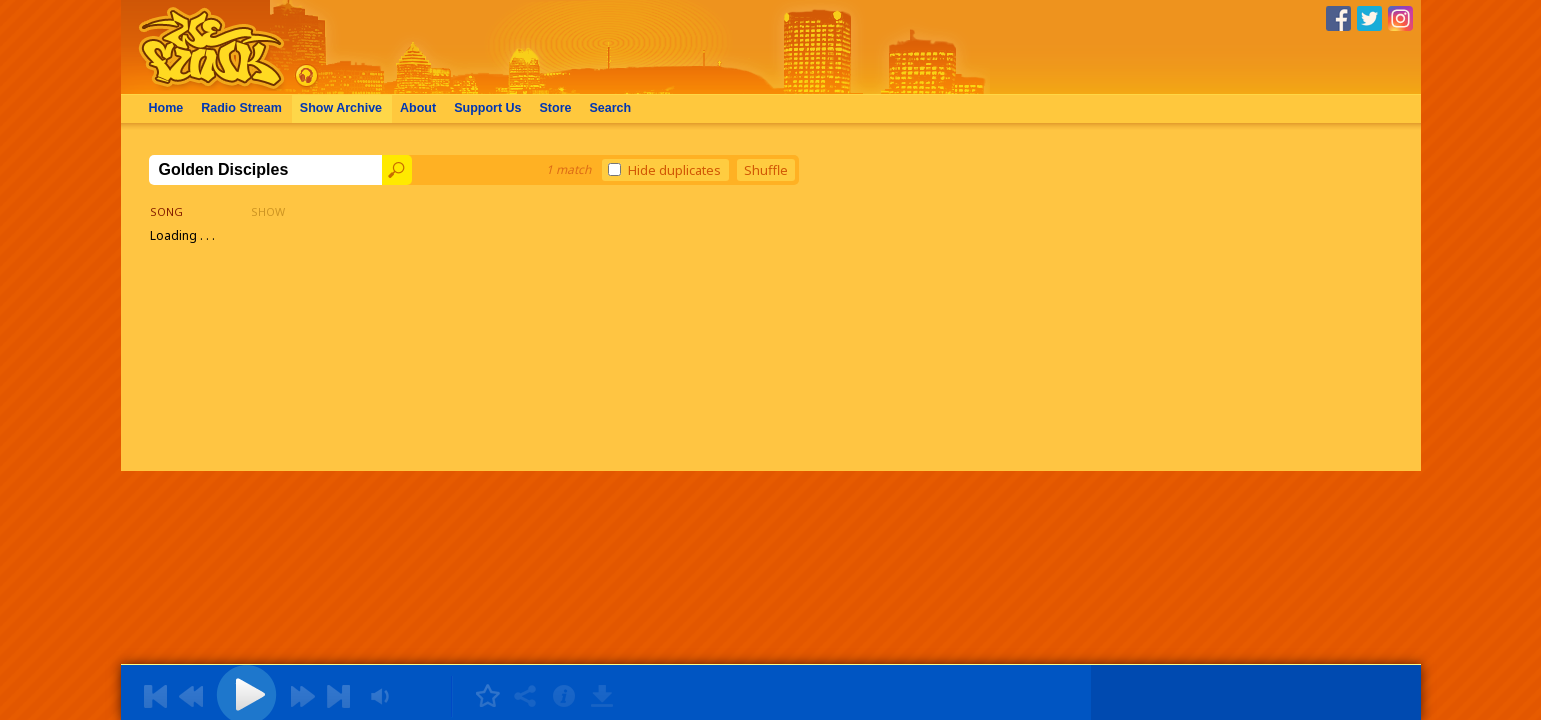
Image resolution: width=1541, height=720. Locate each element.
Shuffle (766, 170)
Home (166, 108)
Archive (341, 108)
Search (610, 108)
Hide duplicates (664, 170)
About (418, 108)
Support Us (487, 108)
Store (556, 108)
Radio (241, 108)
